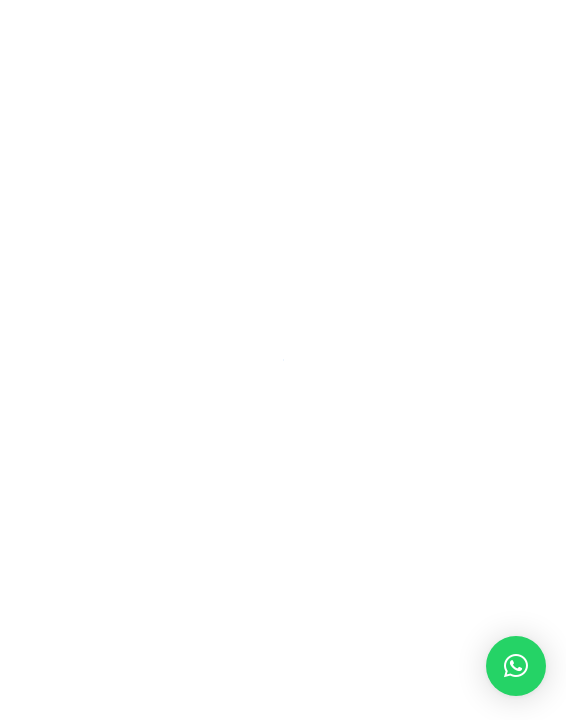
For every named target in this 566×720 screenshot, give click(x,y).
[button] (516, 666)
